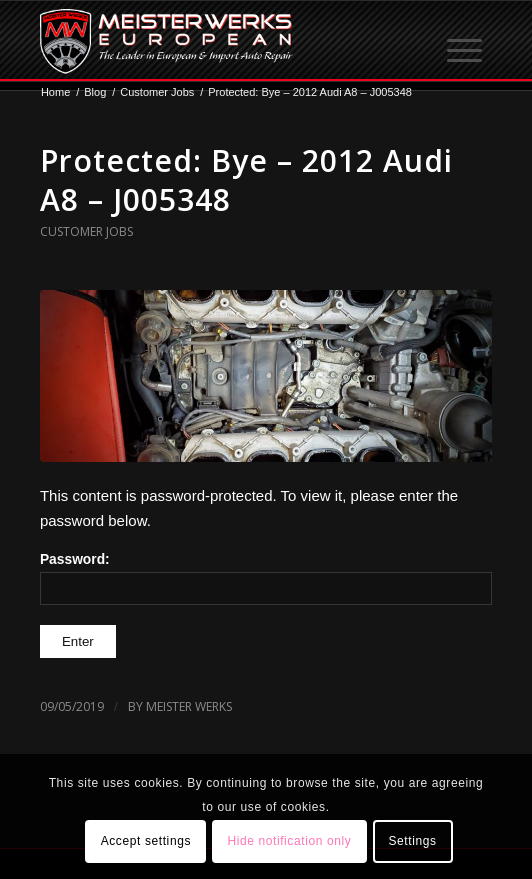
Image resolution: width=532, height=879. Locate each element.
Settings (412, 841)
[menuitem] (466, 41)
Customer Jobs (86, 231)
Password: (266, 579)
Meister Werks (189, 706)
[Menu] (466, 41)
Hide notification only (289, 841)
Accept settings (146, 841)
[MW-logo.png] (221, 41)
